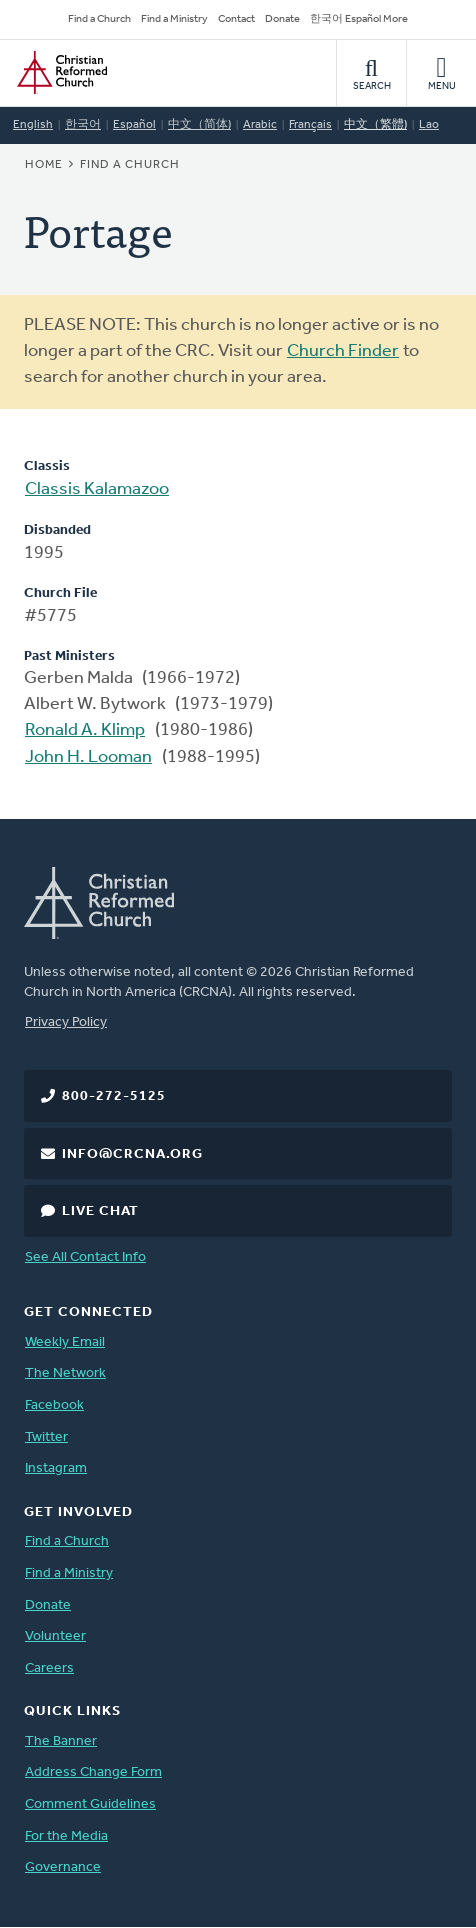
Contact (236, 19)
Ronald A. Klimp (85, 730)
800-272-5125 (114, 1096)
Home (44, 165)
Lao (429, 125)
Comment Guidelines (90, 1804)
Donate (282, 19)
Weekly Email (65, 1342)
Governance (63, 1867)
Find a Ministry (174, 19)
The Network (65, 1373)
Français (310, 125)
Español (134, 125)
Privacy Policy (66, 1022)
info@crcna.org (132, 1154)
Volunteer (55, 1636)
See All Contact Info (85, 1257)
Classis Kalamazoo (97, 489)
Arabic (260, 125)
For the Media (66, 1836)
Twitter (46, 1437)
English (33, 125)
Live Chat (100, 1211)
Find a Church (99, 19)
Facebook (54, 1405)
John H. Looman (88, 757)
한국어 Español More (359, 19)
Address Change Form (93, 1772)
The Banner (61, 1741)
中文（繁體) (375, 125)
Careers (49, 1668)
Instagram (56, 1468)
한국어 (83, 125)
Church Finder (343, 351)
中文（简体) (199, 125)
